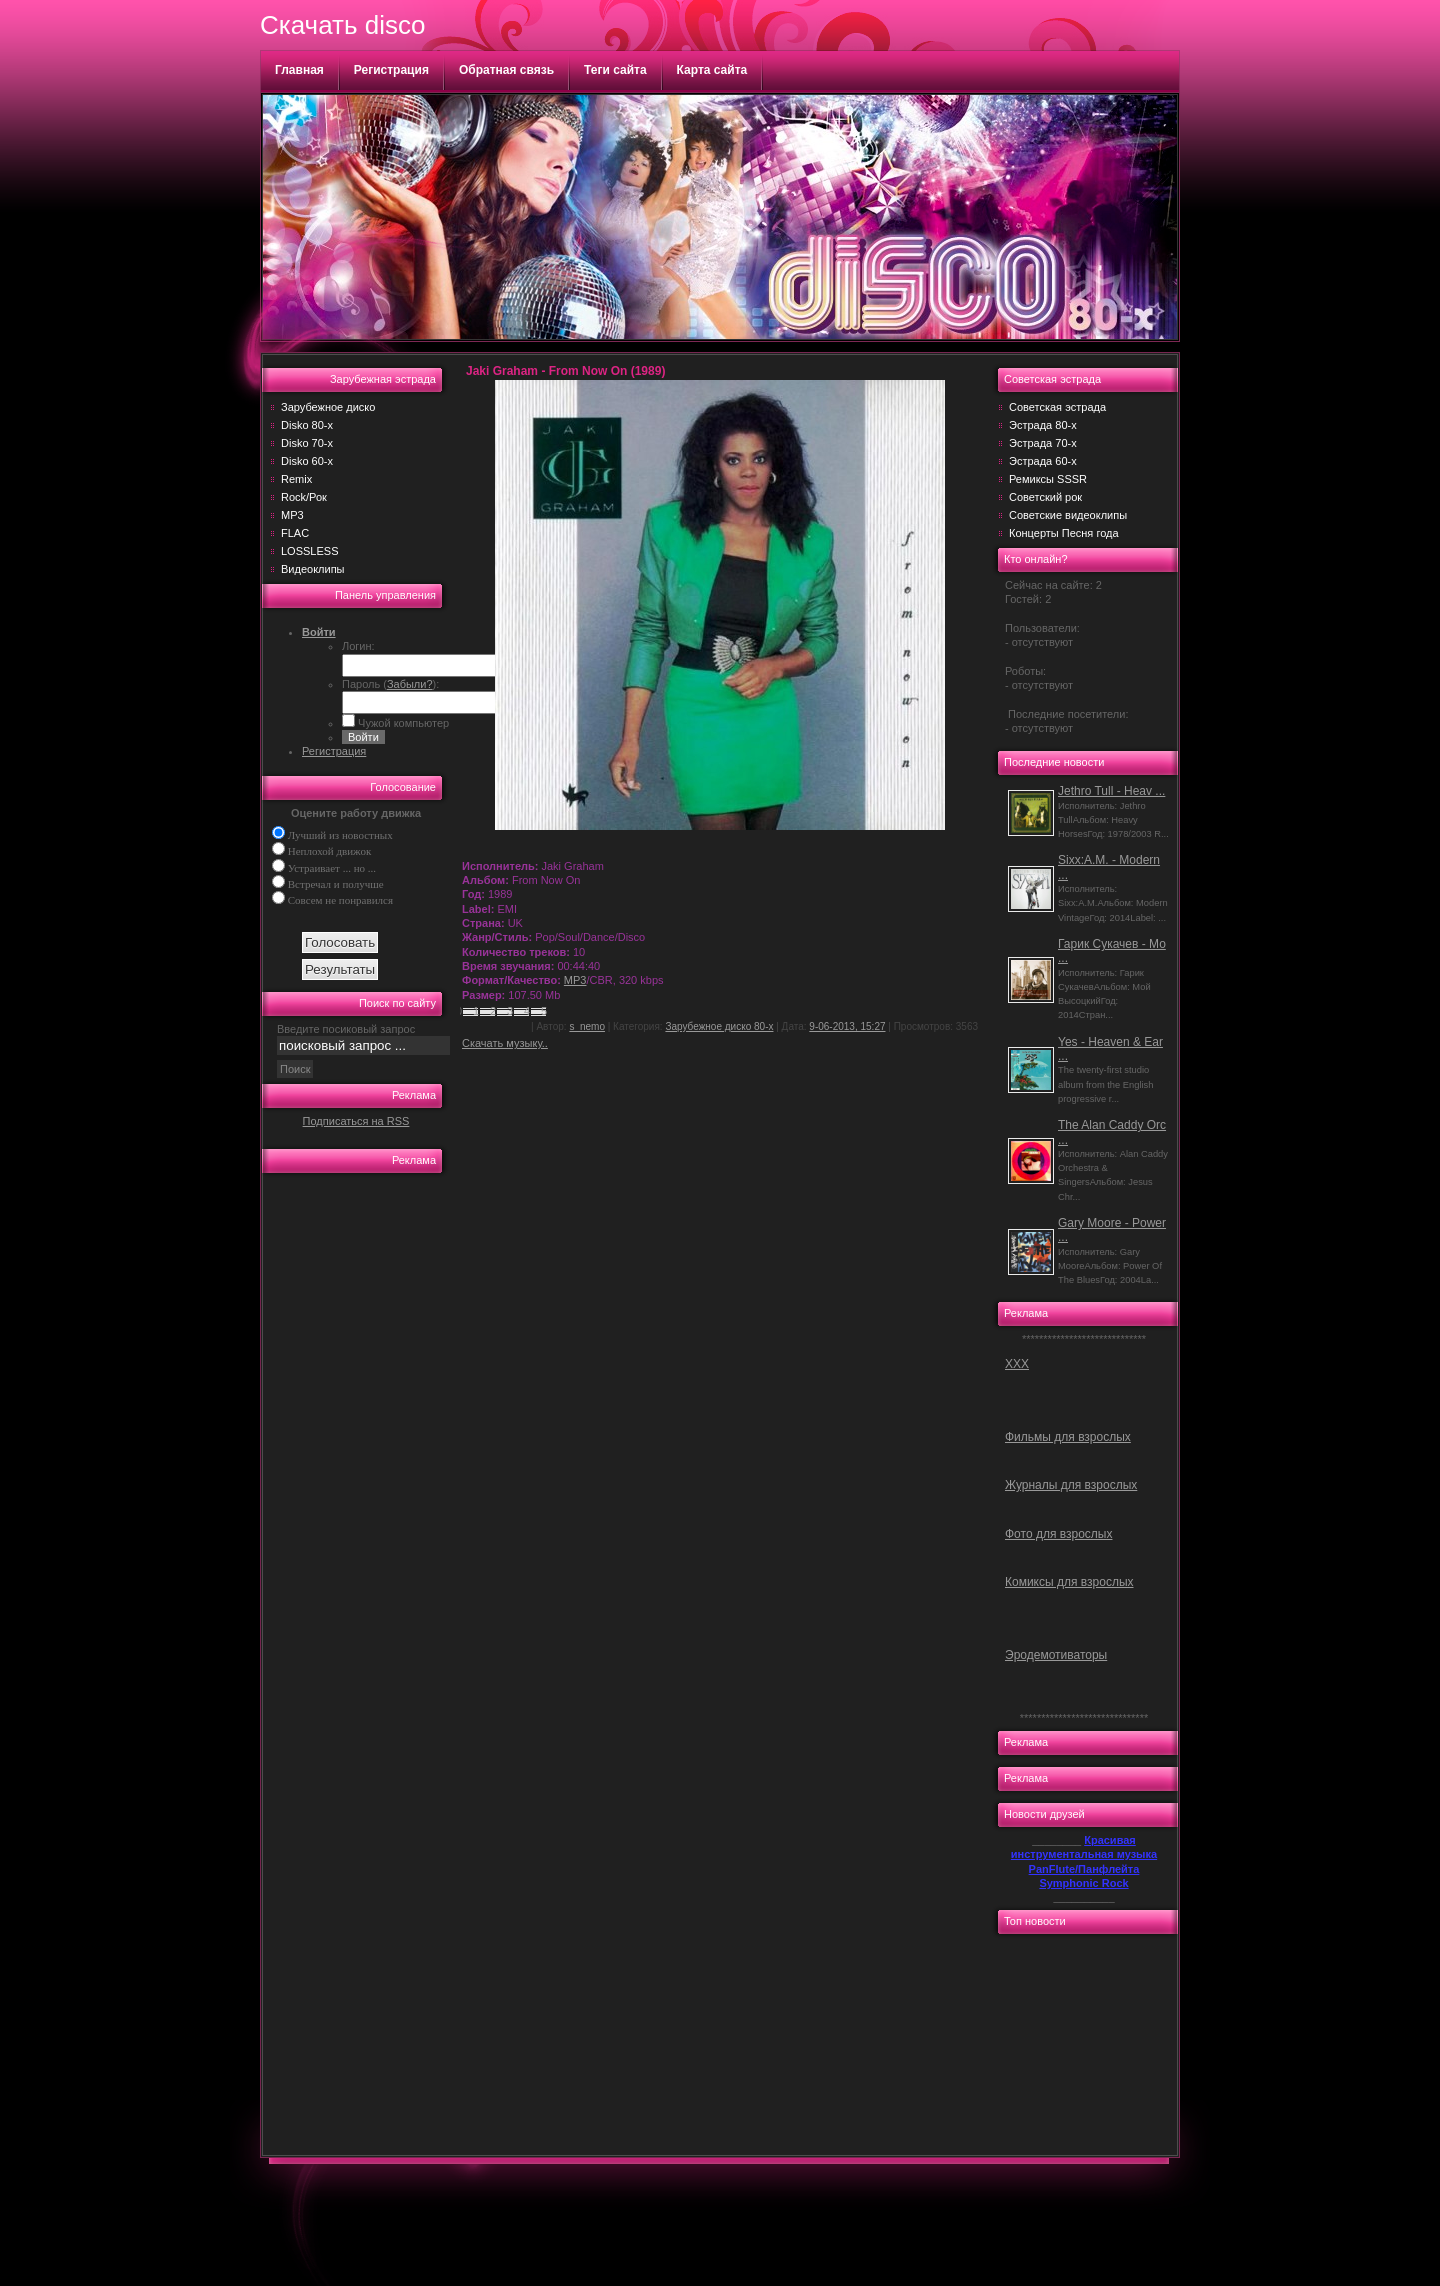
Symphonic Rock (1083, 1883)
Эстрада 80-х (1043, 425)
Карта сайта (712, 70)
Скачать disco (342, 25)
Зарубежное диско (328, 407)
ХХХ (1017, 1364)
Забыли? (410, 684)
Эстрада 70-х (1043, 443)
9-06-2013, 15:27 (847, 1026)
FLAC (295, 533)
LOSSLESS (309, 551)
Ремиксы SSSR (1048, 479)
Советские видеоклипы (1068, 515)
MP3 (292, 515)
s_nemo (587, 1026)
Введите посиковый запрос (346, 1029)
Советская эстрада (1057, 407)
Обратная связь (506, 70)
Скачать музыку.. (505, 1043)
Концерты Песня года (1064, 533)
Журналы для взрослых (1071, 1485)
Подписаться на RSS (356, 1121)
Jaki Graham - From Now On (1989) (565, 371)
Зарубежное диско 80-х (719, 1026)
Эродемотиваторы (1056, 1655)
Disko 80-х (307, 425)
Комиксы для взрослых (1069, 1582)
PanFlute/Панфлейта (1084, 1869)
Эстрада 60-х (1043, 461)
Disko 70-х (307, 443)
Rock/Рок (304, 497)
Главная (299, 70)
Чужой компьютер (402, 723)
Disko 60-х (307, 461)
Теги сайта (615, 70)
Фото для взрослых (1058, 1534)
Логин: (358, 646)
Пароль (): (390, 684)
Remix (296, 479)
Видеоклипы (313, 569)
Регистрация (391, 70)
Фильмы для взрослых (1068, 1437)
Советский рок (1045, 497)
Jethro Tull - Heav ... (1111, 791)
